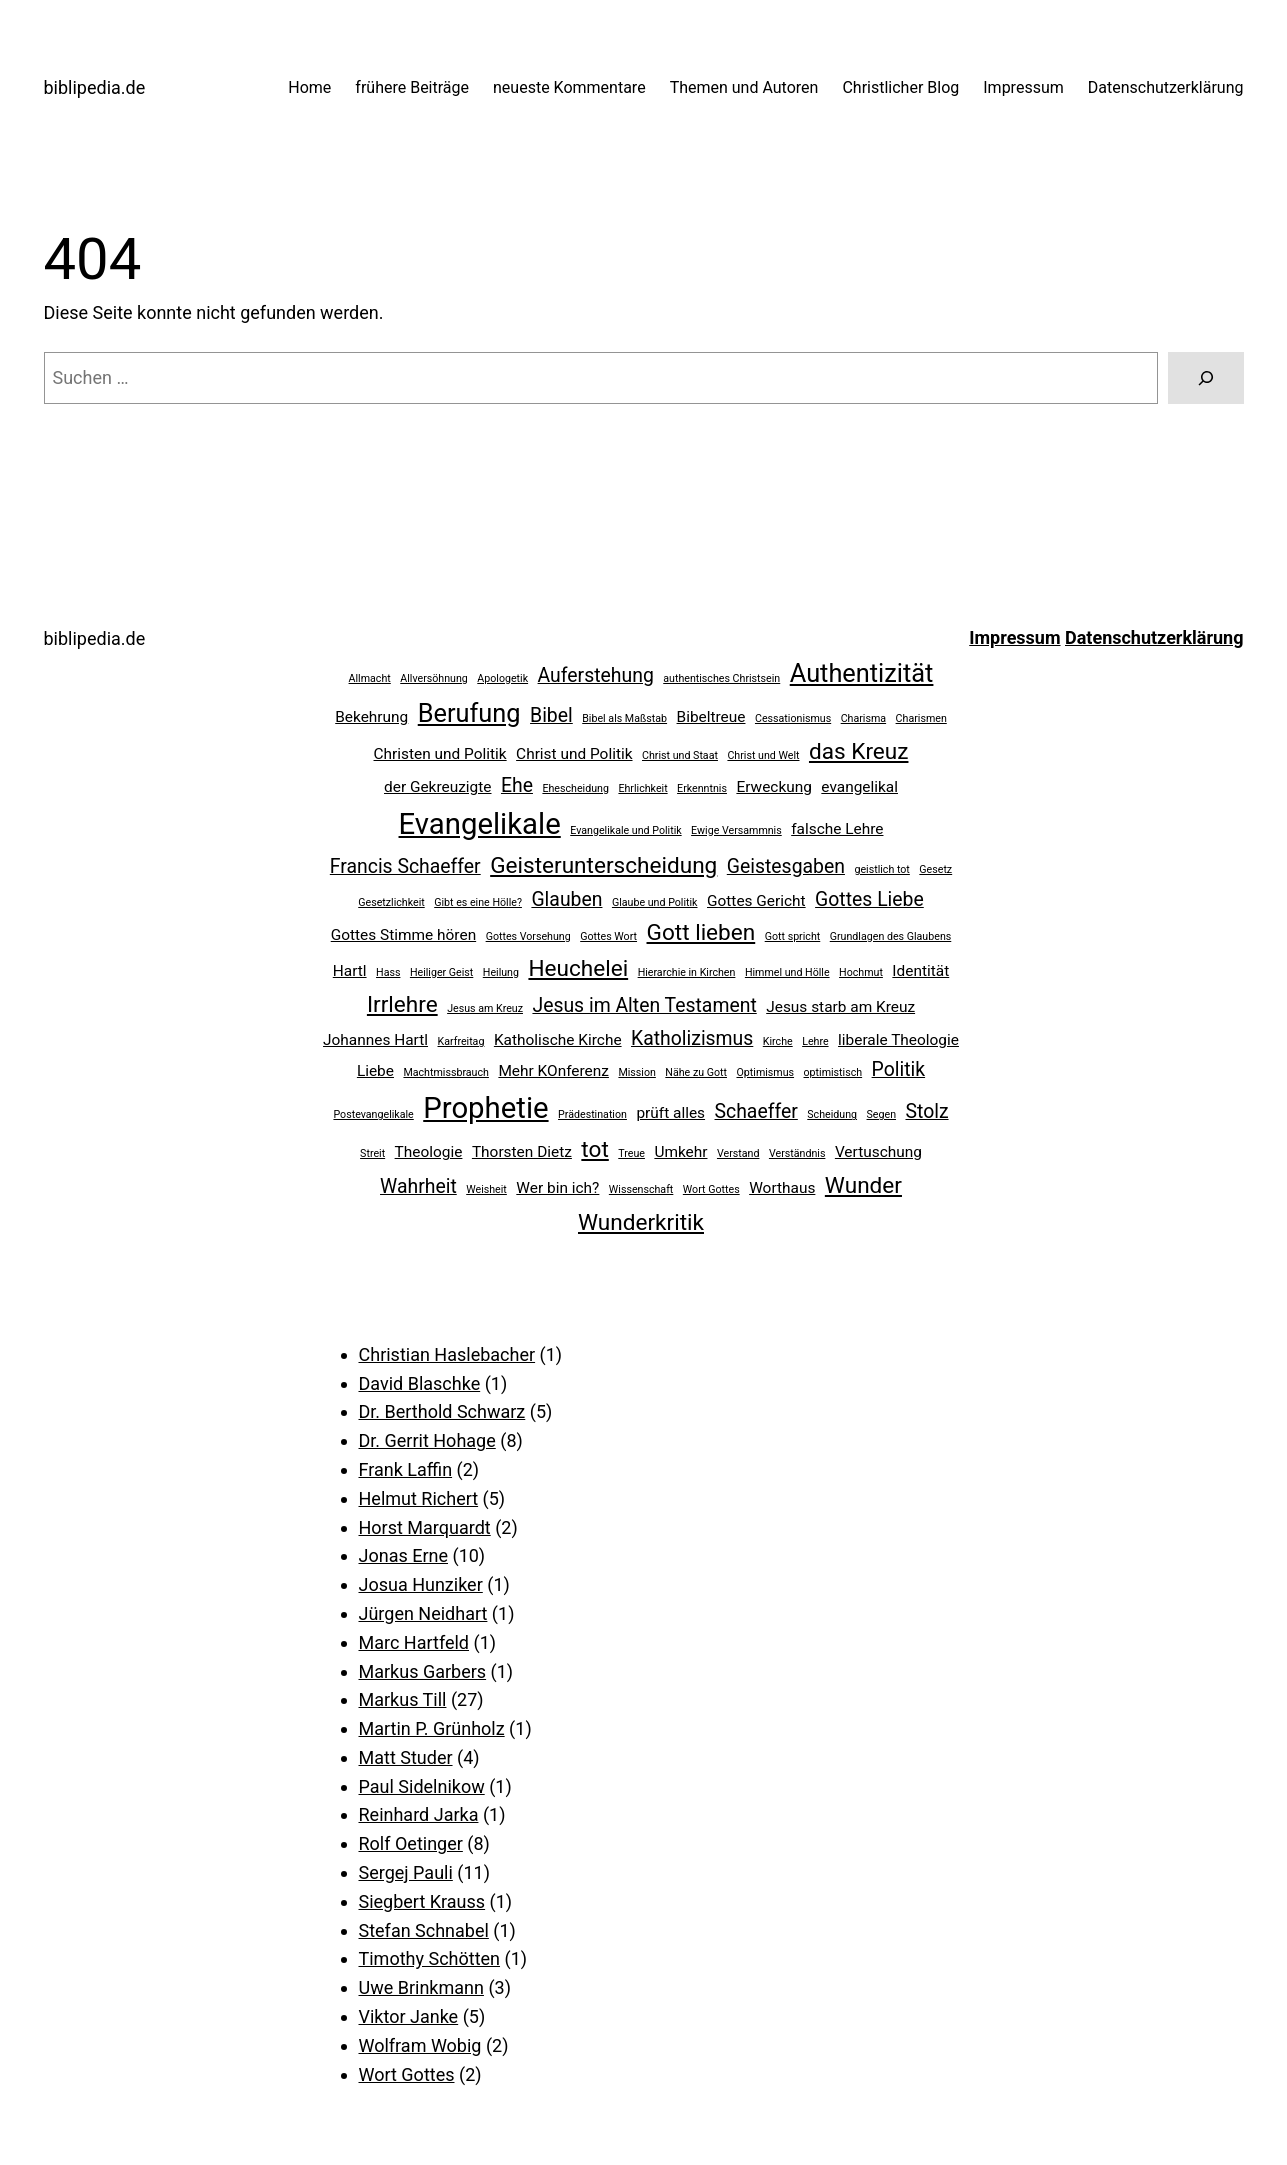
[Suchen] (1206, 378)
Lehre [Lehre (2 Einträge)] (815, 1041)
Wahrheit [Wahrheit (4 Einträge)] (418, 1186)
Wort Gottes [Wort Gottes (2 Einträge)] (711, 1189)
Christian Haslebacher (447, 1354)
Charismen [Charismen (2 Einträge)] (921, 718)
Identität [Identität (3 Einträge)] (920, 971)
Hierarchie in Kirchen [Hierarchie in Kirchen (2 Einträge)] (687, 972)
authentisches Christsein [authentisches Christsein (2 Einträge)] (721, 678)
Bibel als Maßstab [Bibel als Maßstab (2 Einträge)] (624, 718)
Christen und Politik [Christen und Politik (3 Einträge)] (440, 754)
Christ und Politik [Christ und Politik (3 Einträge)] (574, 754)
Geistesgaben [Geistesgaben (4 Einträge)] (786, 866)
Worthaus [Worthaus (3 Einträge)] (782, 1188)
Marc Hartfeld (414, 1642)
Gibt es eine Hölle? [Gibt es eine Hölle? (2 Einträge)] (478, 902)
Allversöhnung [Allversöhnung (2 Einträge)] (434, 678)
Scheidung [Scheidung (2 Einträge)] (832, 1114)
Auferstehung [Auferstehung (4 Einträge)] (596, 675)
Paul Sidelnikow (422, 1786)
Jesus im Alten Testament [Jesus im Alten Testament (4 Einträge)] (644, 1005)
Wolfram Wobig (420, 2045)
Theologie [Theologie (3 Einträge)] (429, 1152)
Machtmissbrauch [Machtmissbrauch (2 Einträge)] (445, 1072)
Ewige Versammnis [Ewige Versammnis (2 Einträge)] (736, 830)
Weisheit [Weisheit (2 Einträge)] (486, 1189)
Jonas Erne (404, 1555)
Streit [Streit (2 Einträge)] (372, 1153)
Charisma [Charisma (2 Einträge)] (863, 718)
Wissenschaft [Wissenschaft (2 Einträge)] (641, 1189)
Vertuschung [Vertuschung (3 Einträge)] (878, 1152)
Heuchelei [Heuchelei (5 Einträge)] (578, 968)
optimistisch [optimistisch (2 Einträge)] (833, 1072)
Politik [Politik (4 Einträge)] (899, 1069)
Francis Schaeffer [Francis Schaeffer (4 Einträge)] (405, 866)
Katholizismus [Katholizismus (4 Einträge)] (692, 1038)
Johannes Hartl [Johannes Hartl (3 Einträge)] (375, 1040)
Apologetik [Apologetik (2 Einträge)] (502, 678)
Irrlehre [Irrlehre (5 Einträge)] (402, 1004)
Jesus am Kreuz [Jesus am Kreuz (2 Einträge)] (485, 1008)
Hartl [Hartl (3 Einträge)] (350, 971)
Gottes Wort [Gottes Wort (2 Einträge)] (608, 936)
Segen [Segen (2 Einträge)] (882, 1114)
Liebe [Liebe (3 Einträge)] (375, 1071)
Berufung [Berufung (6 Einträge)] (469, 713)
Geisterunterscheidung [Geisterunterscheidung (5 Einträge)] (603, 865)
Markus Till (403, 1699)
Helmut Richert (419, 1498)
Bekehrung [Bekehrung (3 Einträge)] (371, 717)
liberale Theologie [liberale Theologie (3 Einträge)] (898, 1040)
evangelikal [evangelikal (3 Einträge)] (859, 787)
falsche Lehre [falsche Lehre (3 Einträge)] (837, 829)
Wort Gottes (407, 2074)
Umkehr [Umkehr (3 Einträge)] (680, 1152)
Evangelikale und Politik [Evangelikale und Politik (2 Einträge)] (625, 830)
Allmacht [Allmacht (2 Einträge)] (370, 678)
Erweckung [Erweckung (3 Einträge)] (773, 787)
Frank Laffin (406, 1469)
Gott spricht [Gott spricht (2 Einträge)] (793, 936)
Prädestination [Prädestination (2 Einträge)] (592, 1114)
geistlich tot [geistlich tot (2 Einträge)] (881, 869)
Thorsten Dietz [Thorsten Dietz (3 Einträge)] (522, 1152)
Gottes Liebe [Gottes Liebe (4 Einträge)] (869, 899)
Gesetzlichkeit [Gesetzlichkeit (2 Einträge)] (391, 902)
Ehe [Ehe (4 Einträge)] (517, 785)
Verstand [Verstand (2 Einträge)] (738, 1153)
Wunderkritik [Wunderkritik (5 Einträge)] (641, 1222)
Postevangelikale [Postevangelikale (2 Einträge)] (373, 1114)
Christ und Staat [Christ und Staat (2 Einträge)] (680, 755)
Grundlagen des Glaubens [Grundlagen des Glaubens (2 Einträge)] (891, 936)
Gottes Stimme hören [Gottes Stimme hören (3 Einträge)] (403, 935)
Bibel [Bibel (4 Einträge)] (551, 715)
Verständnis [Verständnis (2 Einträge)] (797, 1153)
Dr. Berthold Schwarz (442, 1411)
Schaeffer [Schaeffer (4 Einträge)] (756, 1111)
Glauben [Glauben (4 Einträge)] (566, 899)
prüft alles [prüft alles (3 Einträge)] (670, 1113)
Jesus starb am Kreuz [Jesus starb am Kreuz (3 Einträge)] (840, 1007)
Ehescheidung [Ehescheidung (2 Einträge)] (575, 788)
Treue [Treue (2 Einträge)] (631, 1153)
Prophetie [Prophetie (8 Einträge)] (485, 1108)
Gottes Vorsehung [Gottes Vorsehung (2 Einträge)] (528, 936)
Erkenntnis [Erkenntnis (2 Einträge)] (702, 788)
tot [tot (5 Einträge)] (594, 1149)
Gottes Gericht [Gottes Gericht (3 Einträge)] (756, 901)
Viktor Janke (409, 2016)
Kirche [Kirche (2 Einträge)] (778, 1041)
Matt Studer (406, 1757)
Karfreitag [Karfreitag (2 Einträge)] (461, 1041)
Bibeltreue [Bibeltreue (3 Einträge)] (711, 717)
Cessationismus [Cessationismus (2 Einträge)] (793, 718)
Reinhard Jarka (419, 1814)
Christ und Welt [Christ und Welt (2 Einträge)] (763, 755)
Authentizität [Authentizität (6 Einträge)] (862, 673)
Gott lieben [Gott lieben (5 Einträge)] (701, 932)
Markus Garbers (423, 1671)
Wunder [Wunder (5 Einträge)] (863, 1185)
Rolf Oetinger (411, 1843)
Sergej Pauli (406, 1872)
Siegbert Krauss (422, 1901)
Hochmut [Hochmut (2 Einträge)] (861, 972)
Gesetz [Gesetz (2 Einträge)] (935, 869)
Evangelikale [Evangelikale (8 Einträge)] (480, 824)
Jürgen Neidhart (423, 1613)
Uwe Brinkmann (421, 1987)
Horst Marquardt (425, 1527)
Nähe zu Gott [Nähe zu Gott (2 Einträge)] (696, 1072)
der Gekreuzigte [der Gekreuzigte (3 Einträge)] (437, 787)
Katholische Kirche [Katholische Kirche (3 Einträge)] (558, 1040)
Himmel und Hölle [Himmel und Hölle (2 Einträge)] (787, 972)
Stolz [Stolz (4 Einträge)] (927, 1111)
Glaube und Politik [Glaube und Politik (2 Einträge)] (655, 902)
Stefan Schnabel (424, 1930)
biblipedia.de (95, 87)
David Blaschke (420, 1383)
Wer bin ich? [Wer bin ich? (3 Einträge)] (557, 1188)
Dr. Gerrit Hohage (427, 1440)
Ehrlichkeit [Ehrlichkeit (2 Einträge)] (642, 788)
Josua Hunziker (421, 1584)
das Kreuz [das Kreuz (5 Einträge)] (859, 751)
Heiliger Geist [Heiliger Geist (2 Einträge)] (441, 972)
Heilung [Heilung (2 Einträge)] (501, 972)
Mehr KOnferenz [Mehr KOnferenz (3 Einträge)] (553, 1071)
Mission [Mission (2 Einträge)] (636, 1072)
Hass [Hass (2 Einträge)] (388, 972)
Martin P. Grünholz (432, 1728)
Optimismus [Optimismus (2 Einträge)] (765, 1072)
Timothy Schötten (430, 1958)
